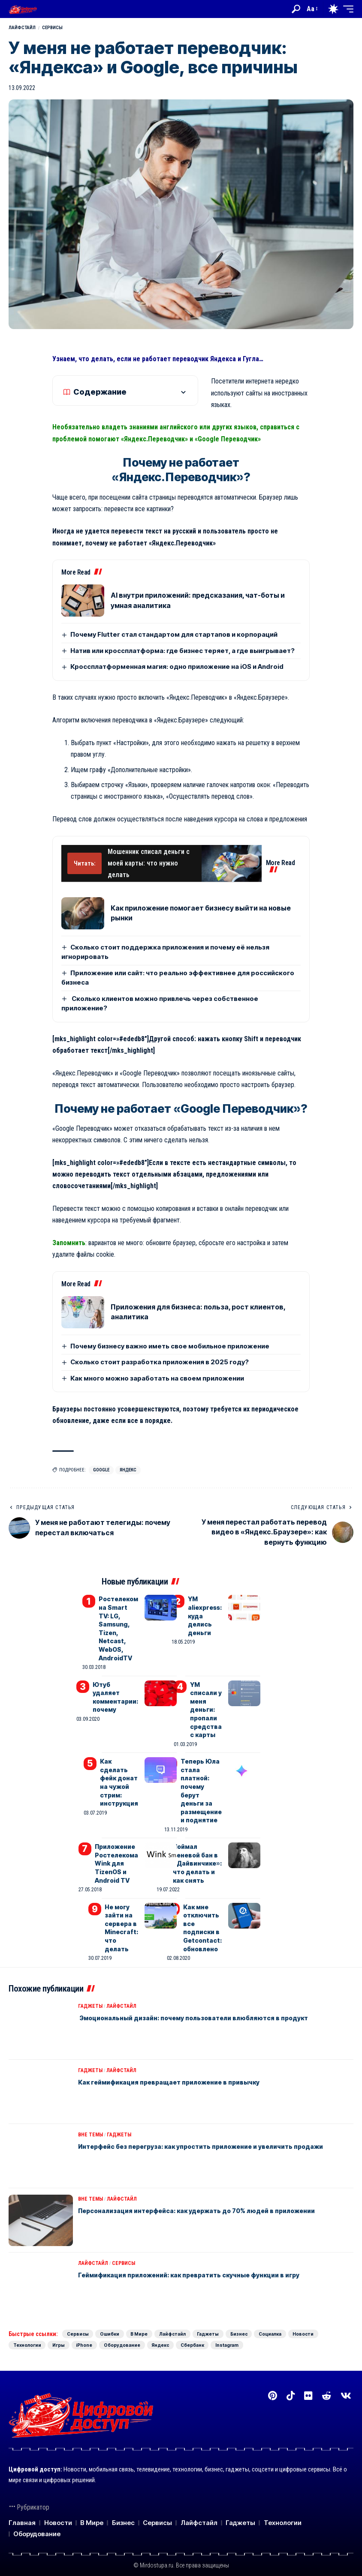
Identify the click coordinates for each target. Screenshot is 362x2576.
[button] (296, 9)
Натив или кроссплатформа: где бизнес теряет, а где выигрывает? (182, 651)
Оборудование (249, 2325)
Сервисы (52, 27)
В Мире (165, 2313)
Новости (75, 2325)
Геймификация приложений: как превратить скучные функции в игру (202, 2254)
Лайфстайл (22, 27)
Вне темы (90, 2114)
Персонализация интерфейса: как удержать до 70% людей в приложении (210, 2190)
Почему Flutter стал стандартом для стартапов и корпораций (174, 634)
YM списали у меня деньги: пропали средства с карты (207, 1702)
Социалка (30, 2325)
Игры (165, 2325)
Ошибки (125, 2313)
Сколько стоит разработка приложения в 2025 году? (159, 1362)
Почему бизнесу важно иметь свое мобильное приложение (169, 1346)
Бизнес (298, 2313)
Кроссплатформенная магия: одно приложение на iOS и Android (177, 666)
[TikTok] (290, 2388)
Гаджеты (90, 1986)
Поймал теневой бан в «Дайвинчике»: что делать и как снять (198, 1848)
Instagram (76, 2336)
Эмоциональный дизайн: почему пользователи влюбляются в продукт (205, 1997)
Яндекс (128, 1470)
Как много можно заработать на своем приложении (157, 1378)
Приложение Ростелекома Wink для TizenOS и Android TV (117, 1848)
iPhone (200, 2325)
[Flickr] (308, 2388)
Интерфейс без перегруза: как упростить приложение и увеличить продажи (215, 2125)
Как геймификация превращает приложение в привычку (179, 2061)
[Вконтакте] (345, 2388)
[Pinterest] (272, 2388)
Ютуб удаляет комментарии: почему (116, 1687)
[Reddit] (326, 2388)
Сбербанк (30, 2336)
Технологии (122, 2325)
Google (101, 1470)
